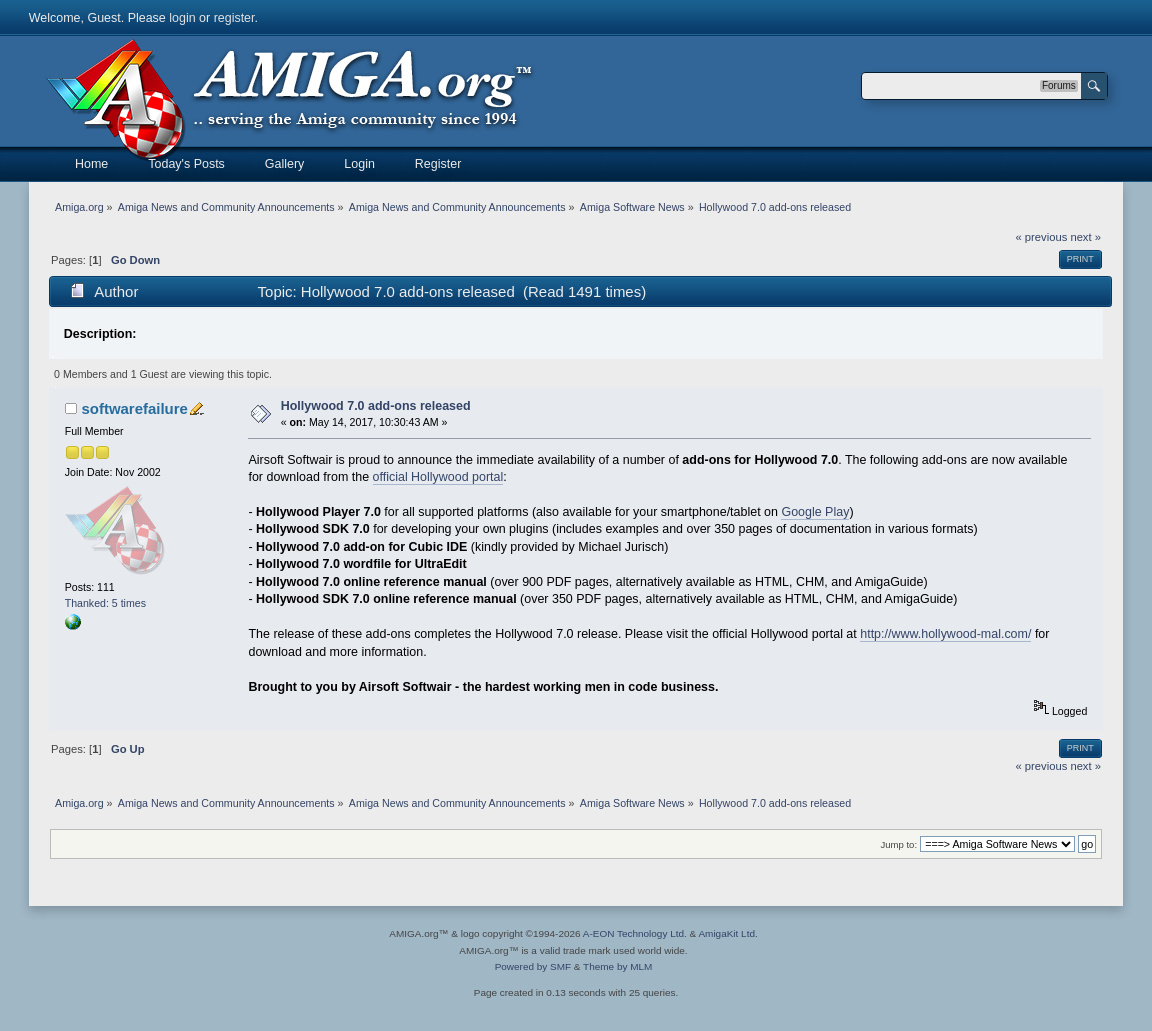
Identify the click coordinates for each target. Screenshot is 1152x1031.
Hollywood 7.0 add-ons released (376, 406)
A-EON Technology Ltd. (635, 933)
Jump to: (899, 844)
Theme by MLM (617, 966)
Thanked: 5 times (105, 603)
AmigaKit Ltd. (727, 933)
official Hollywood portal (438, 477)
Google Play (815, 512)
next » (1085, 237)
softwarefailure (134, 408)
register (234, 18)
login (182, 18)
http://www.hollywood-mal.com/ (945, 634)
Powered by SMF (533, 966)
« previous (1042, 237)
